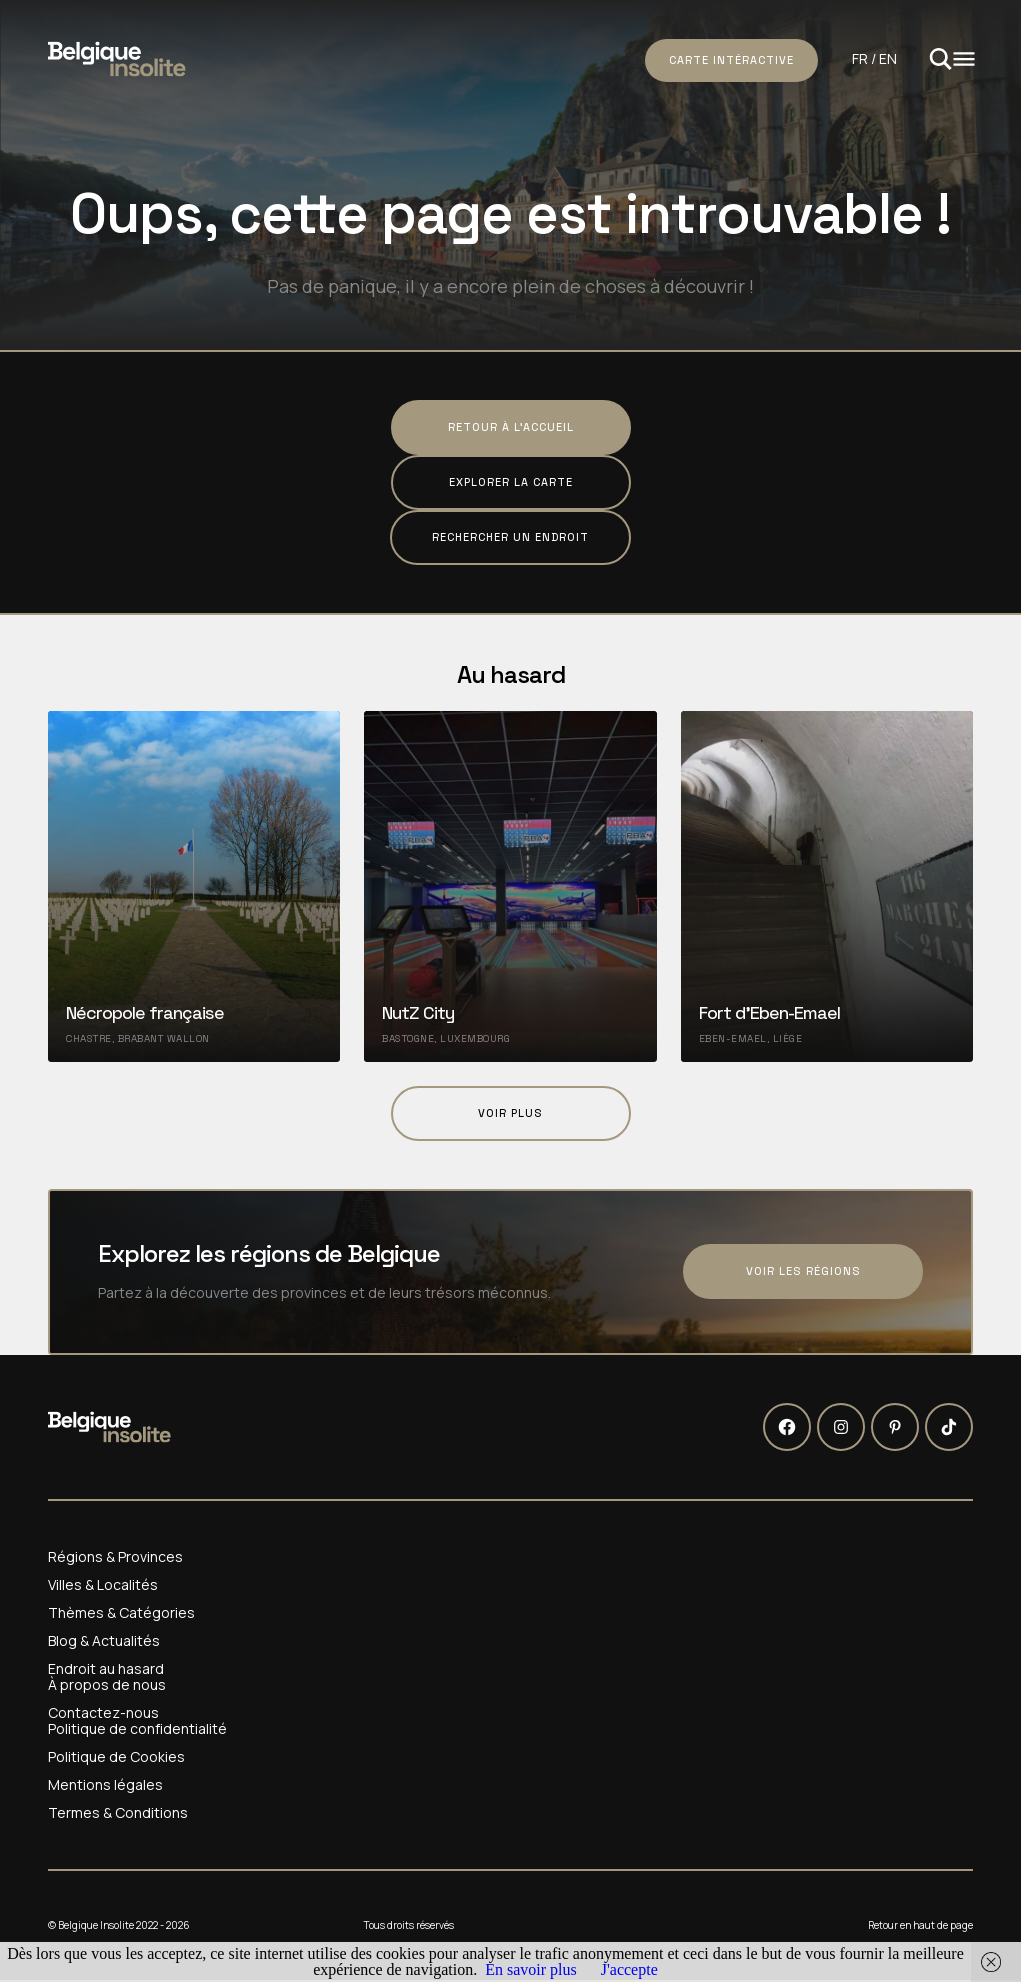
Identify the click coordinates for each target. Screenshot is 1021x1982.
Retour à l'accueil (511, 427)
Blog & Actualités (104, 1641)
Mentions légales (105, 1785)
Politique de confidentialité (137, 1729)
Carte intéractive (731, 60)
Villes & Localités (103, 1585)
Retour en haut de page (920, 1925)
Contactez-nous (103, 1713)
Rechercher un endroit (510, 537)
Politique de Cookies (116, 1757)
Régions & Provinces (115, 1557)
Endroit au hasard (106, 1669)
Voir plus (510, 1113)
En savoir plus (531, 1969)
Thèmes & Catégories (121, 1613)
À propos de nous (107, 1685)
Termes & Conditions (118, 1813)
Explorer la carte (511, 482)
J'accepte (629, 1969)
